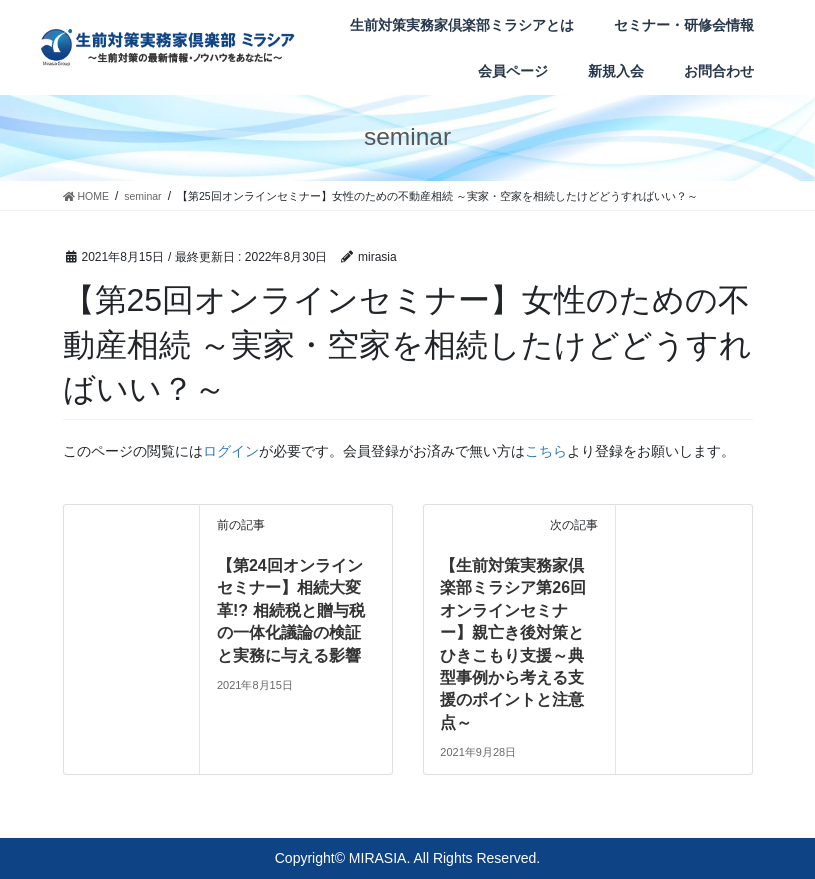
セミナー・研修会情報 (684, 25)
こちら (546, 451)
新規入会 (616, 71)
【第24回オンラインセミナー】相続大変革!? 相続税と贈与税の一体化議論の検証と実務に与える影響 (291, 610)
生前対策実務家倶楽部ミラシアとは (462, 25)
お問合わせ (719, 71)
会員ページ (513, 71)
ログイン (231, 451)
